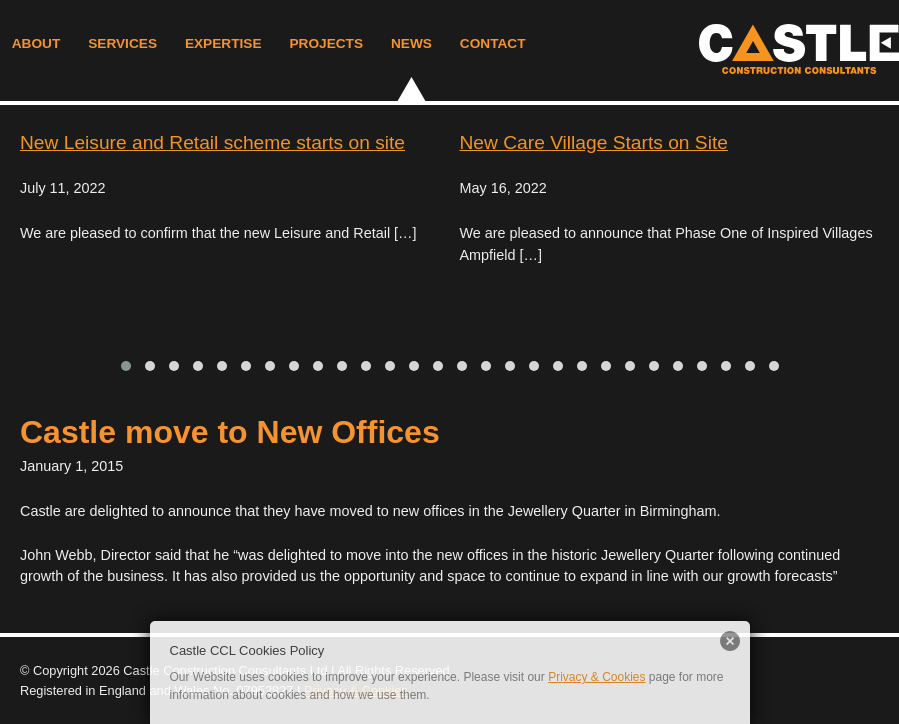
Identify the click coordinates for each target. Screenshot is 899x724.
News (411, 43)
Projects (326, 43)
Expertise (223, 43)
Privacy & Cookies (596, 677)
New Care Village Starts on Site (594, 142)
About (36, 43)
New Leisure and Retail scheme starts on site (212, 142)
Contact (493, 43)
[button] (126, 366)
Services (122, 43)
